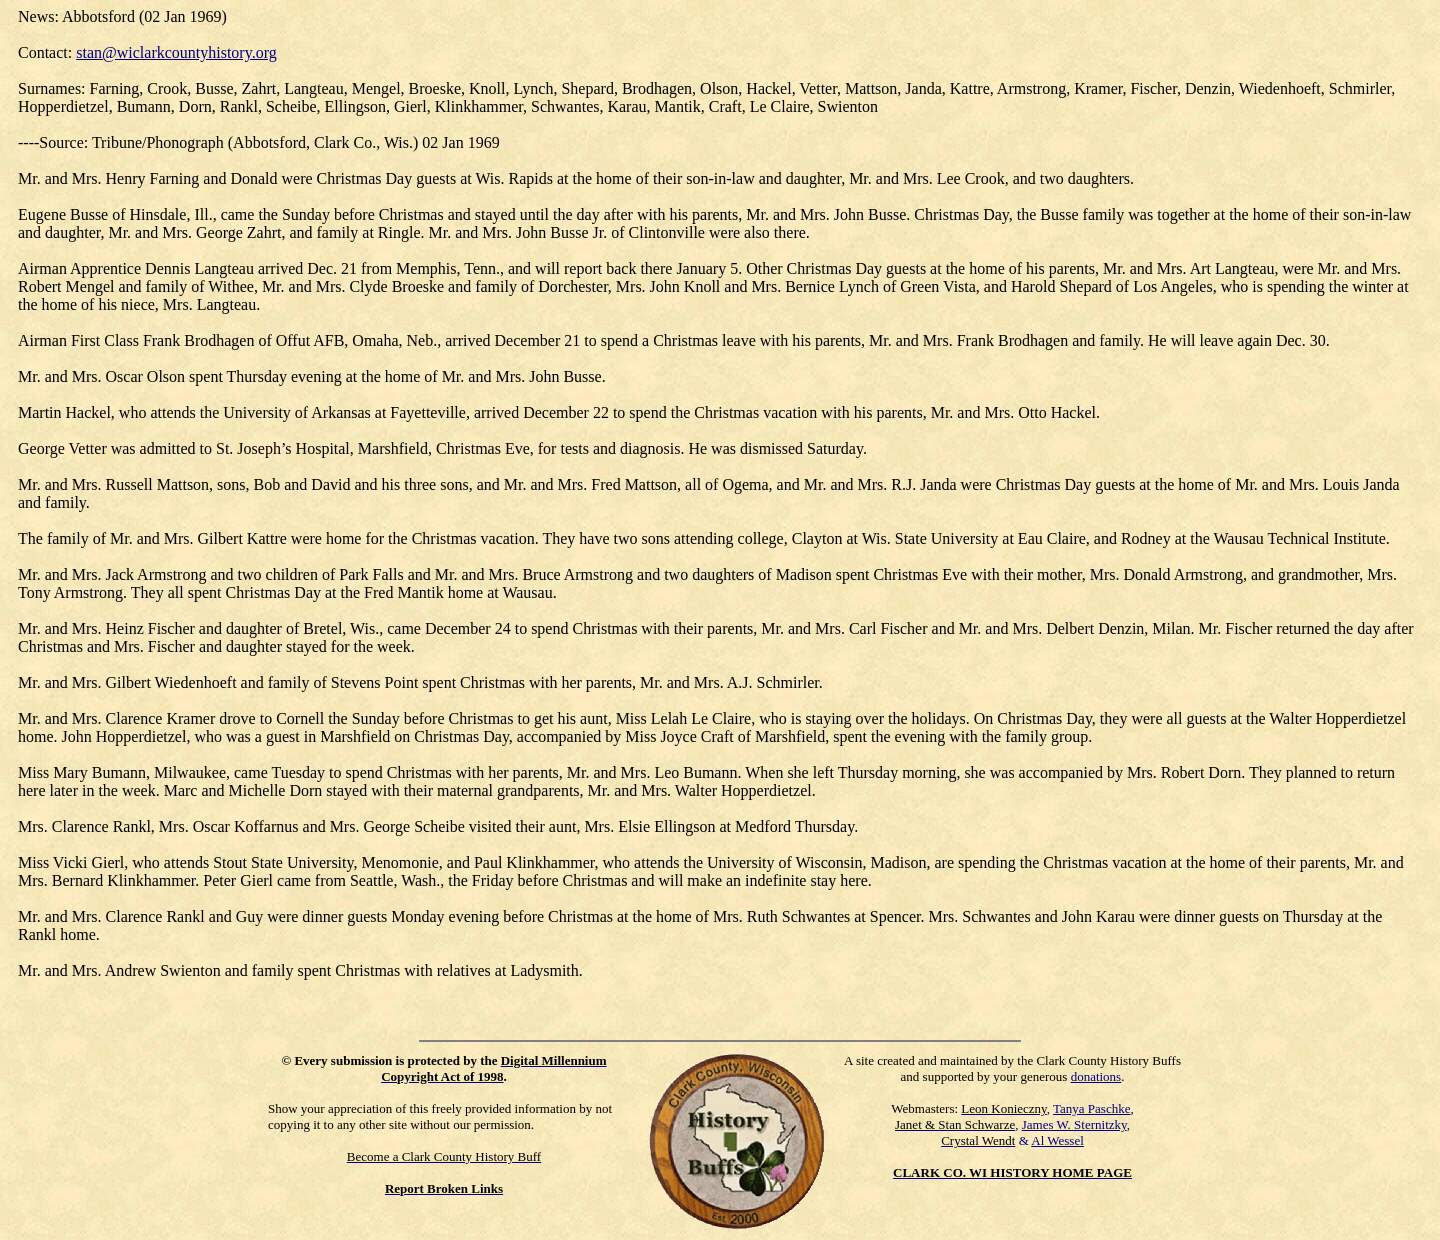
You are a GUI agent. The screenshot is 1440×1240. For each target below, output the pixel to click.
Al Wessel (1057, 1140)
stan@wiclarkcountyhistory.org (176, 52)
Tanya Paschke (1091, 1108)
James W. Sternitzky (1074, 1124)
